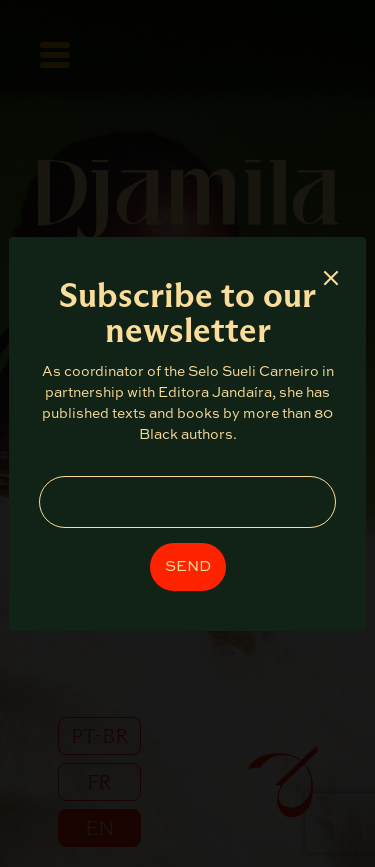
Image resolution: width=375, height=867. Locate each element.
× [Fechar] (331, 277)
